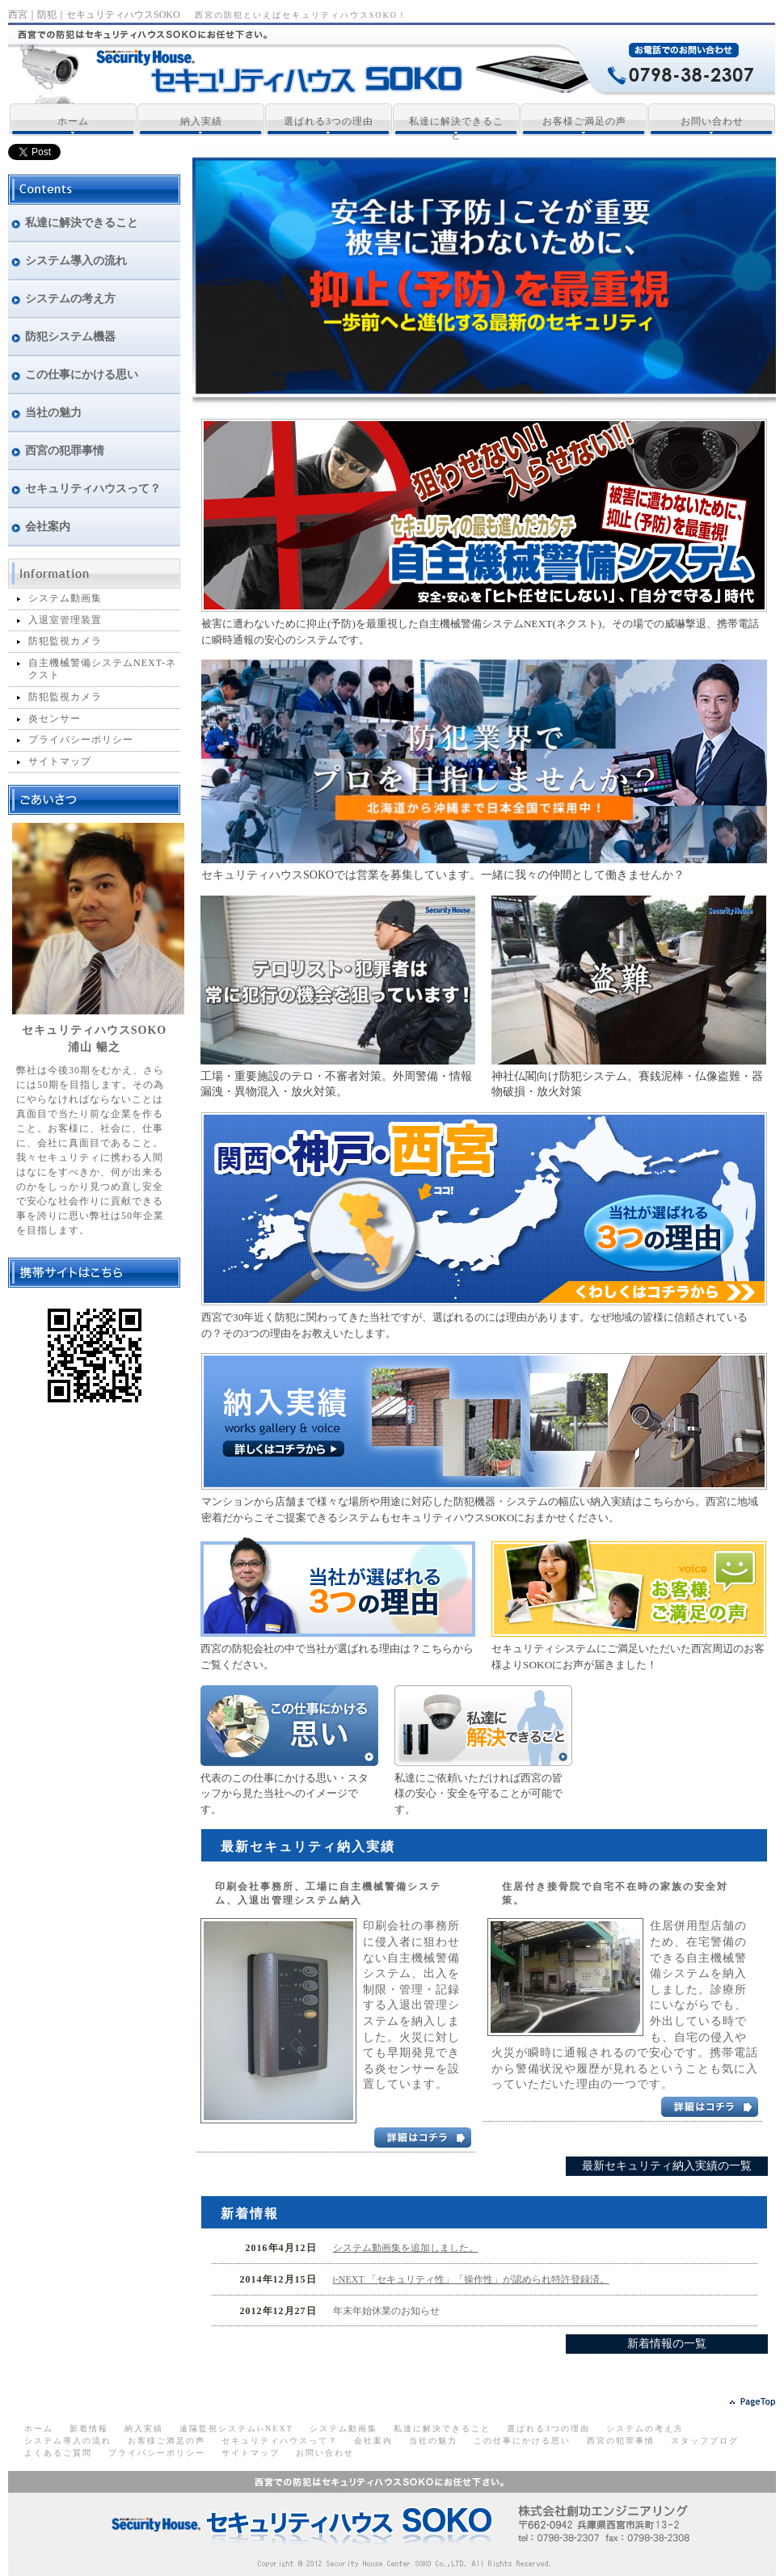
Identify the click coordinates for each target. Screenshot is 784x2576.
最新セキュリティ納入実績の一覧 (667, 2166)
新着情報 (89, 2428)
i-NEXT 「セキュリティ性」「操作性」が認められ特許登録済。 (471, 2279)
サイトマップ (59, 761)
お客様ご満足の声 (584, 121)
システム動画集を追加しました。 (405, 2247)
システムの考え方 (645, 2428)
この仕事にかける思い (522, 2440)
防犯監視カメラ (65, 641)
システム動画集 (65, 598)
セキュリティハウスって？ (279, 2440)
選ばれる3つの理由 (328, 121)
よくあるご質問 (58, 2452)
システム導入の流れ (68, 2440)
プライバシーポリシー (80, 739)
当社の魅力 (433, 2440)
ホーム (73, 121)
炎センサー (54, 718)
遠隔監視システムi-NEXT (236, 2428)
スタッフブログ (705, 2440)
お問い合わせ (712, 121)
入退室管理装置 (65, 620)
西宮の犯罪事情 (621, 2440)
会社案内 (373, 2440)
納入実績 (201, 121)
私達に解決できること (456, 128)
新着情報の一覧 (666, 2344)
